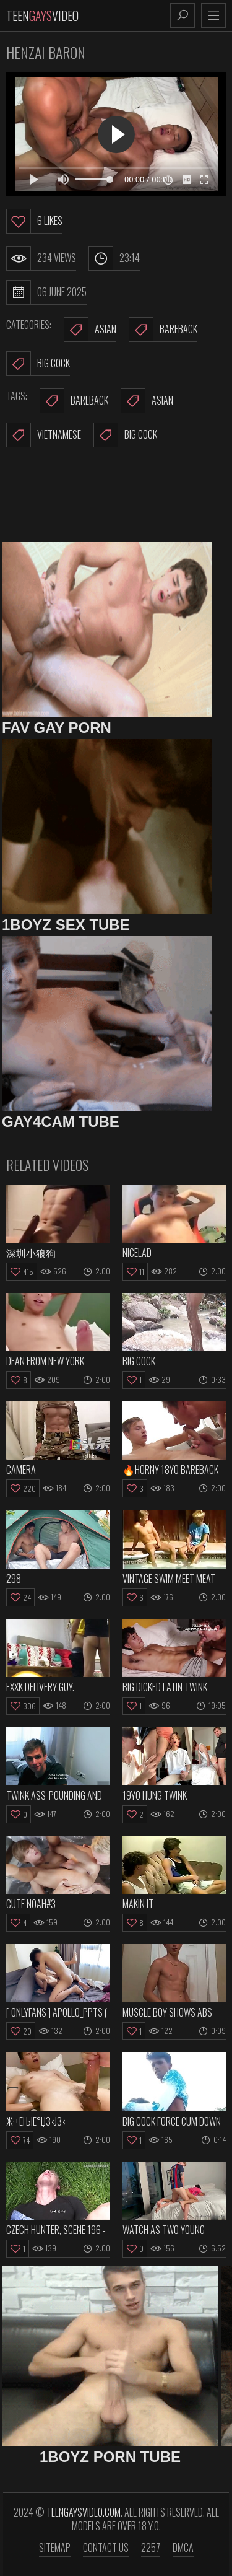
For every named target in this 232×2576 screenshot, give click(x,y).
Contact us (106, 2547)
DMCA (183, 2547)
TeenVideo (42, 15)
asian (147, 400)
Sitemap (55, 2547)
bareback (74, 400)
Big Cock (38, 363)
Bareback (163, 329)
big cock (125, 435)
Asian (90, 329)
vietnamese (43, 435)
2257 (150, 2547)
